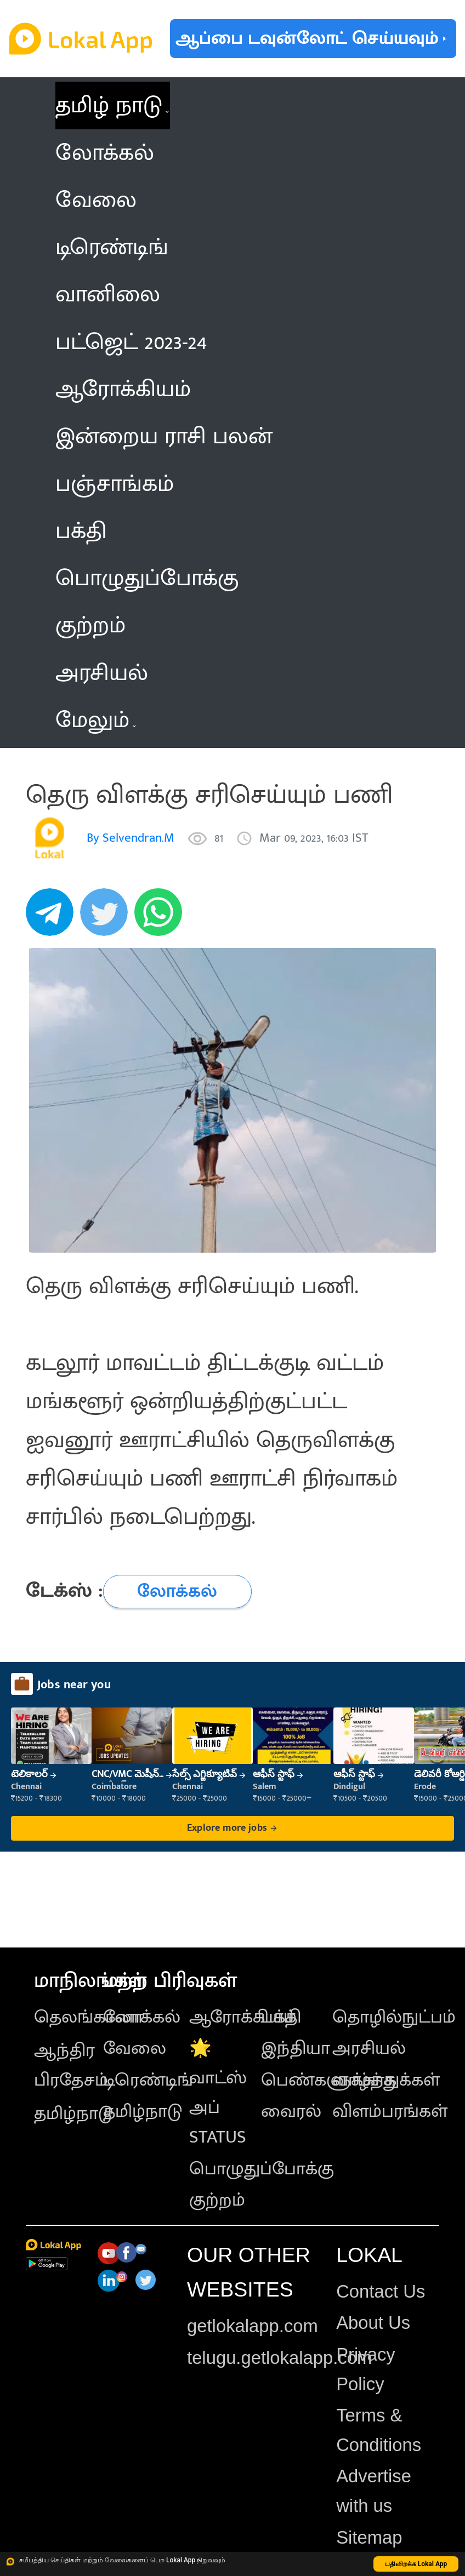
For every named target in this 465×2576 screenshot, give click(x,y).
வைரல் (291, 2111)
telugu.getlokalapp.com (279, 2357)
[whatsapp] (161, 918)
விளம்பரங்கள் (389, 2111)
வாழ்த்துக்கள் (386, 2080)
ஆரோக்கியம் (243, 2017)
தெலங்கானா (88, 2017)
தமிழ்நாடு (73, 2113)
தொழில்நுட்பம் (394, 2017)
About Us (373, 2322)
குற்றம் (217, 2200)
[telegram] (53, 918)
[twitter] (107, 918)
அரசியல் (369, 2048)
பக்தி (281, 2017)
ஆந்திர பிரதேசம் (71, 2065)
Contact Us (380, 2291)
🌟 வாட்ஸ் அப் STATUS (218, 2093)
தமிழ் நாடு (108, 105)
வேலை (134, 2048)
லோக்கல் (141, 2017)
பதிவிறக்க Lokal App (416, 2564)
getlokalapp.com (252, 2326)
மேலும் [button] (95, 720)
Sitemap (369, 2537)
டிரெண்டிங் (148, 2080)
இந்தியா (295, 2048)
